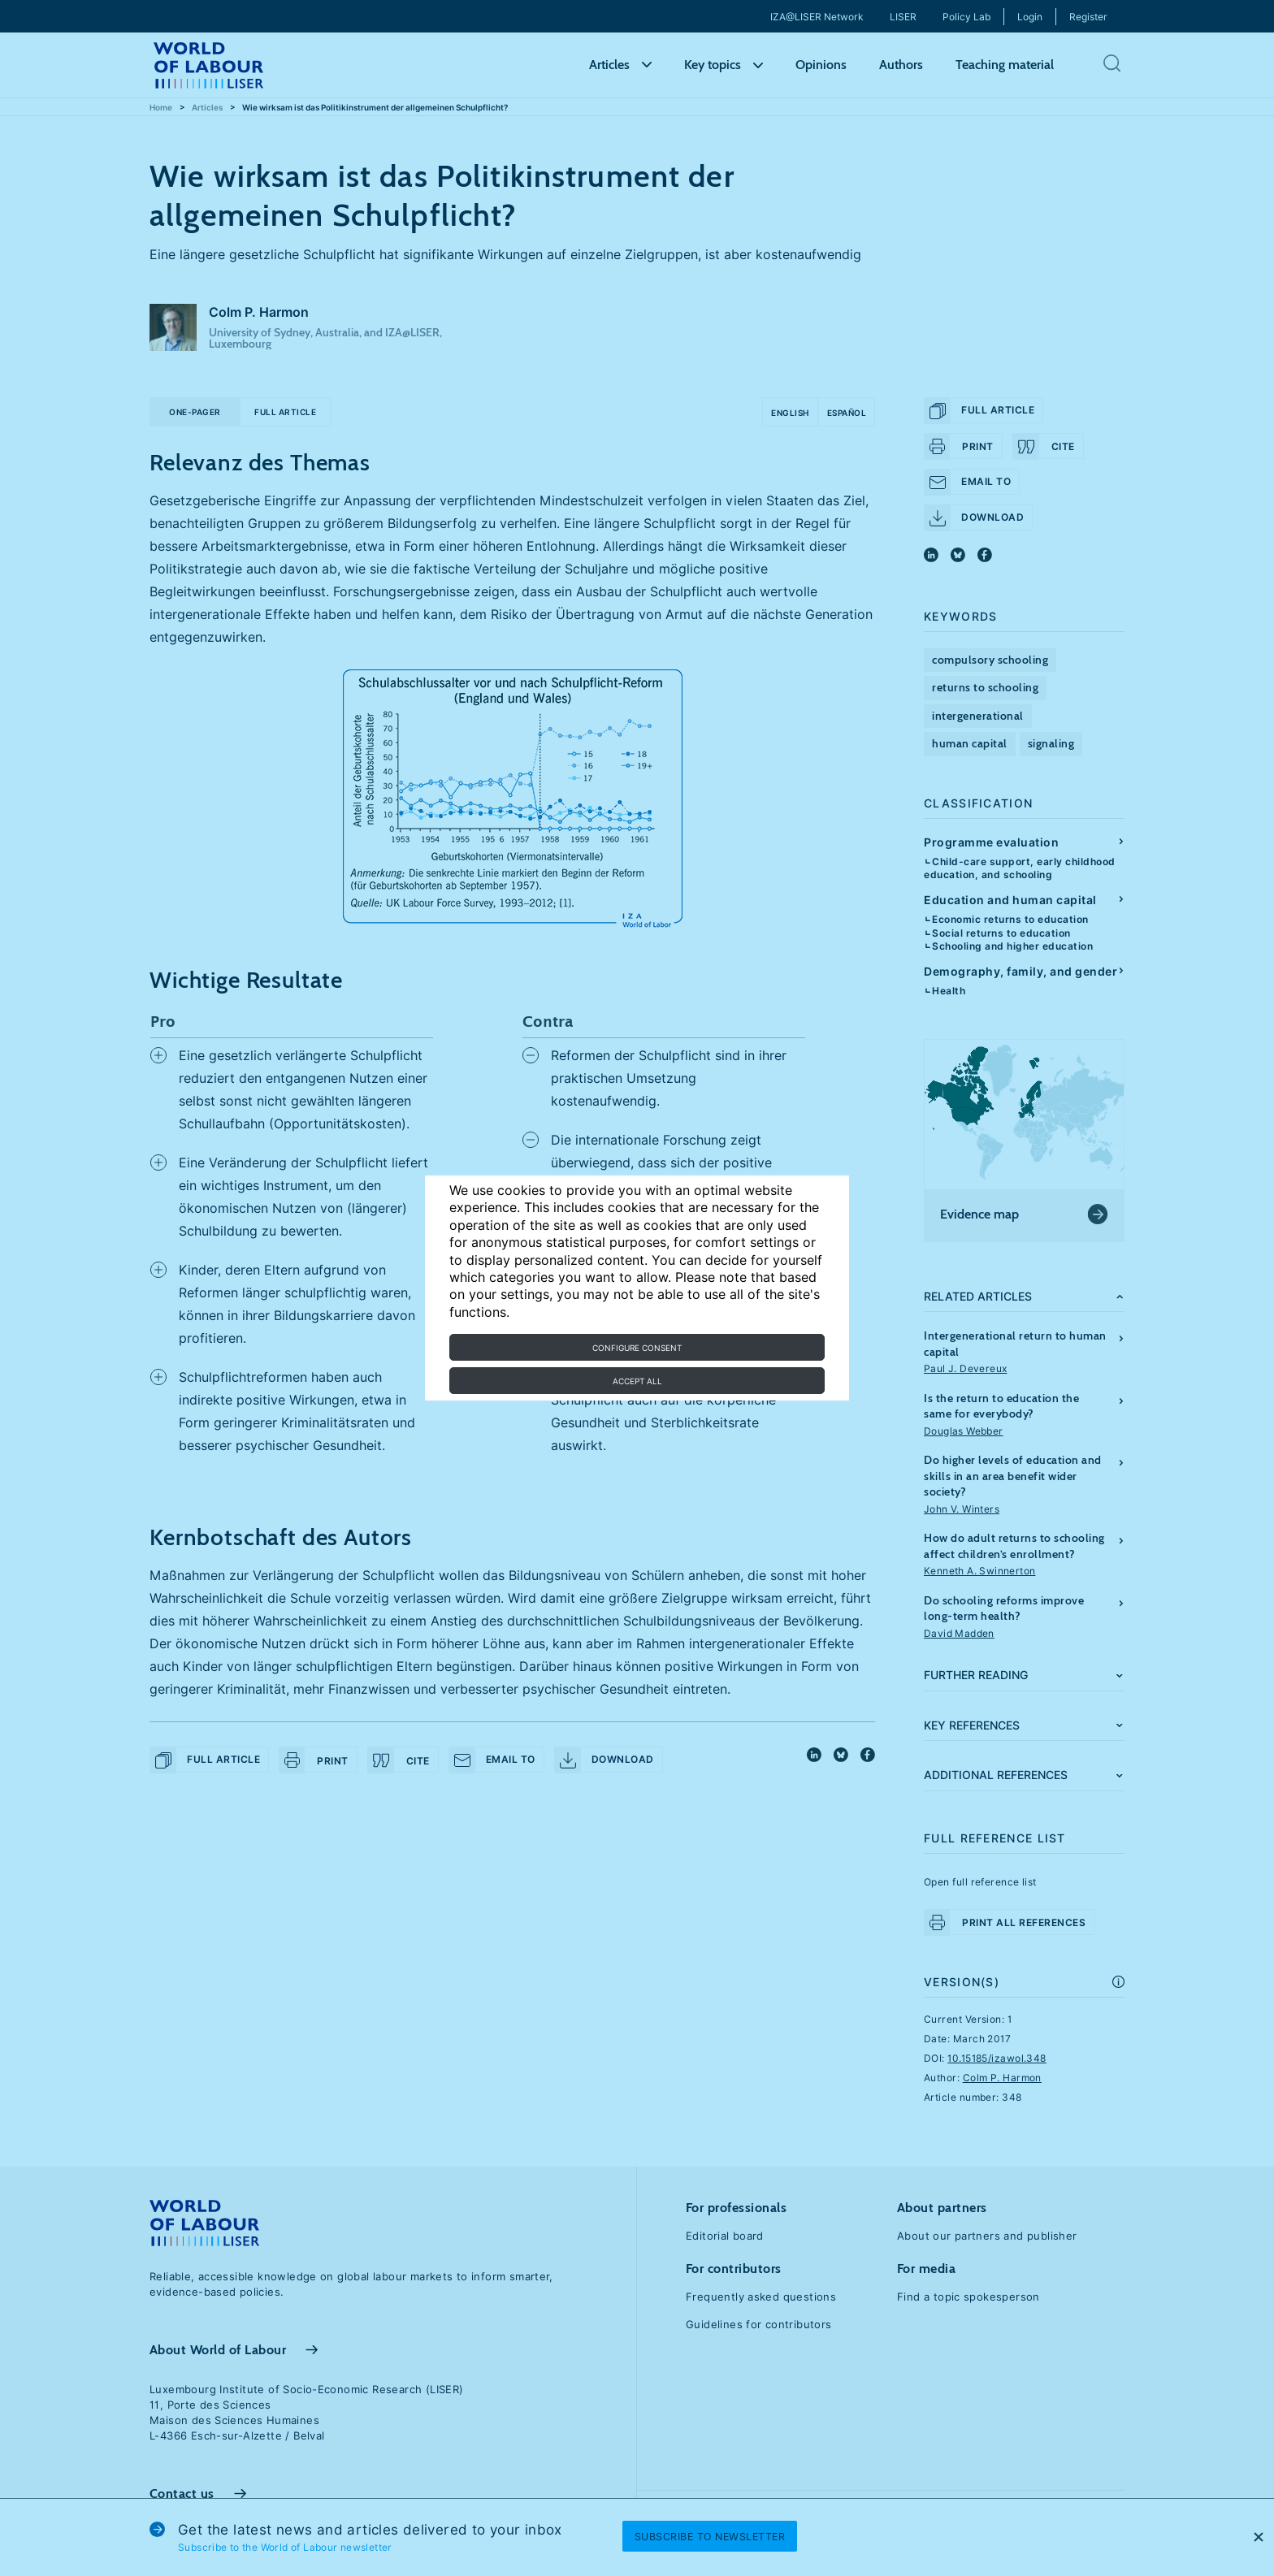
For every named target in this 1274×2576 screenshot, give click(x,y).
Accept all (637, 1381)
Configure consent (637, 1348)
